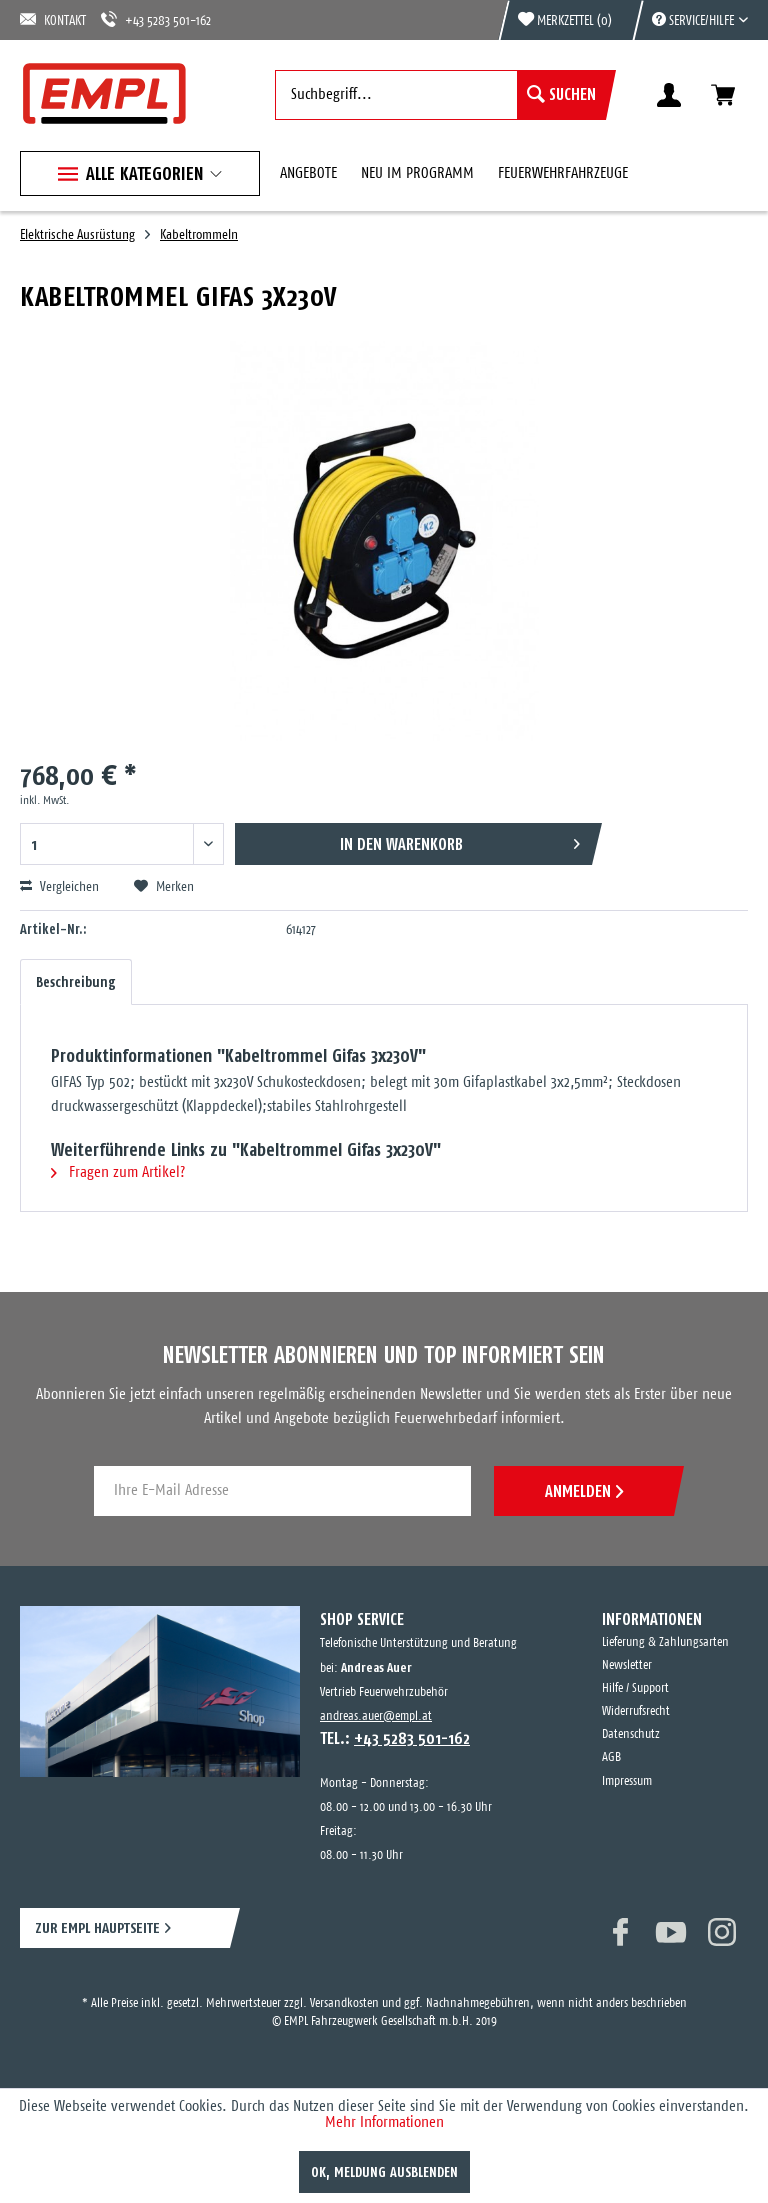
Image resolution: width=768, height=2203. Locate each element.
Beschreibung (76, 982)
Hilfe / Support (635, 1688)
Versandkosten (344, 2003)
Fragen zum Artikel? (118, 1172)
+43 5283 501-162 (156, 19)
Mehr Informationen (384, 2122)
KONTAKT (53, 19)
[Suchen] (561, 95)
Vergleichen (59, 887)
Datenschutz (631, 1734)
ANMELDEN (584, 1491)
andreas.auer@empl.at (376, 1716)
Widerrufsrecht (636, 1711)
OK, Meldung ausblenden (384, 2172)
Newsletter (627, 1665)
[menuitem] (690, 20)
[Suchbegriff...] (440, 95)
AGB (611, 1757)
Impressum (627, 1781)
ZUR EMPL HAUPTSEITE (97, 1927)
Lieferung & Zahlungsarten (665, 1642)
